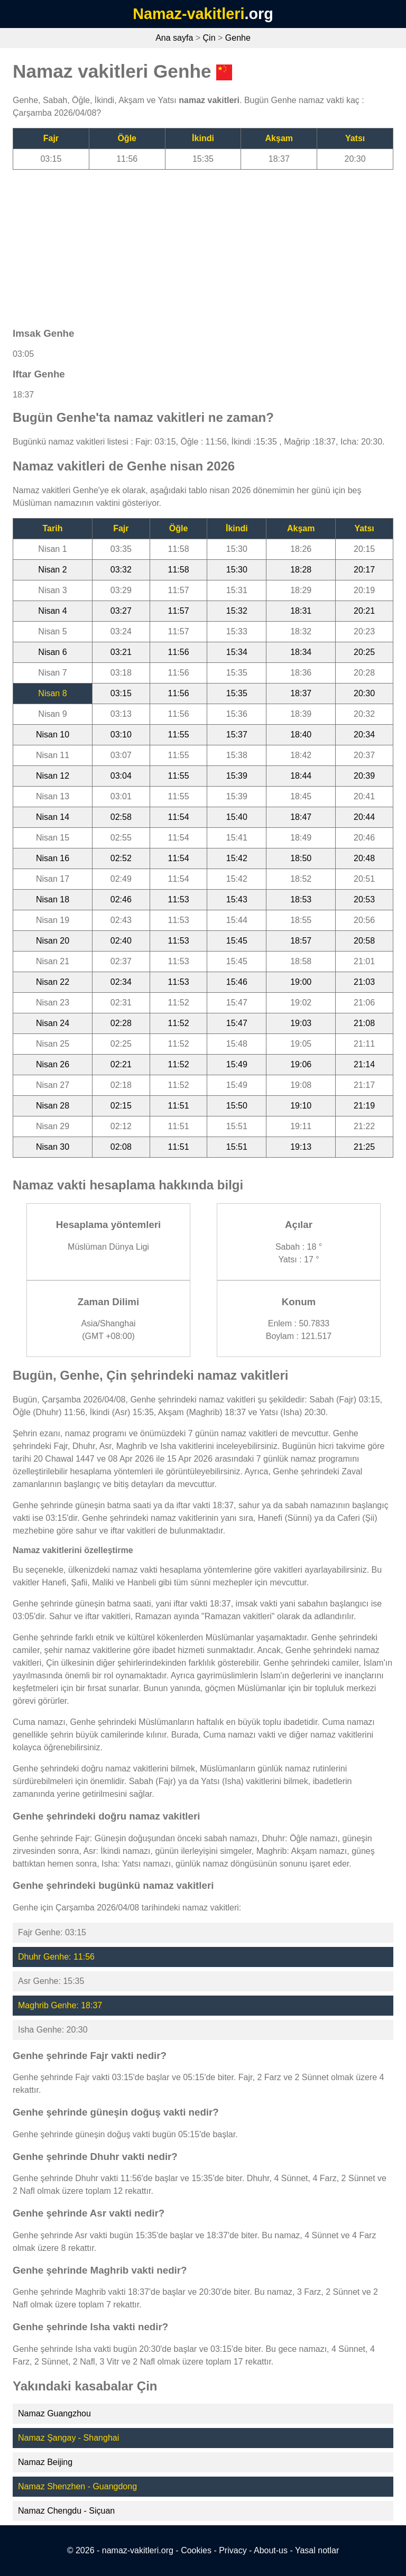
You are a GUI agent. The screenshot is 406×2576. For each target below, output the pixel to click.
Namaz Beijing (45, 2462)
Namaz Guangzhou (54, 2413)
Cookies (196, 2550)
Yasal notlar (317, 2550)
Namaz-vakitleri (188, 13)
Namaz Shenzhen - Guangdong (77, 2486)
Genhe (238, 37)
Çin (209, 37)
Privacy (232, 2550)
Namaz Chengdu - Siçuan (66, 2510)
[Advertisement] (203, 244)
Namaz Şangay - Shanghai (68, 2437)
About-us (271, 2550)
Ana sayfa (174, 37)
